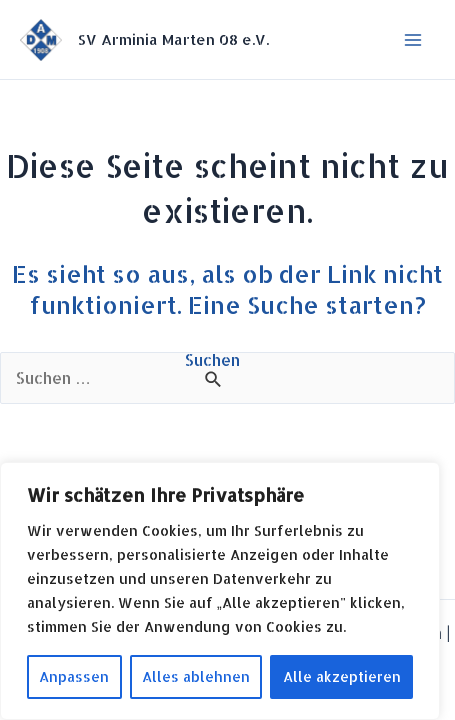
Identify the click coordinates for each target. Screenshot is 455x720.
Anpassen (74, 676)
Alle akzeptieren (342, 676)
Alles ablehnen (196, 676)
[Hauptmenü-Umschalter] (413, 40)
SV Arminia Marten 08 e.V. (173, 39)
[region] (220, 591)
